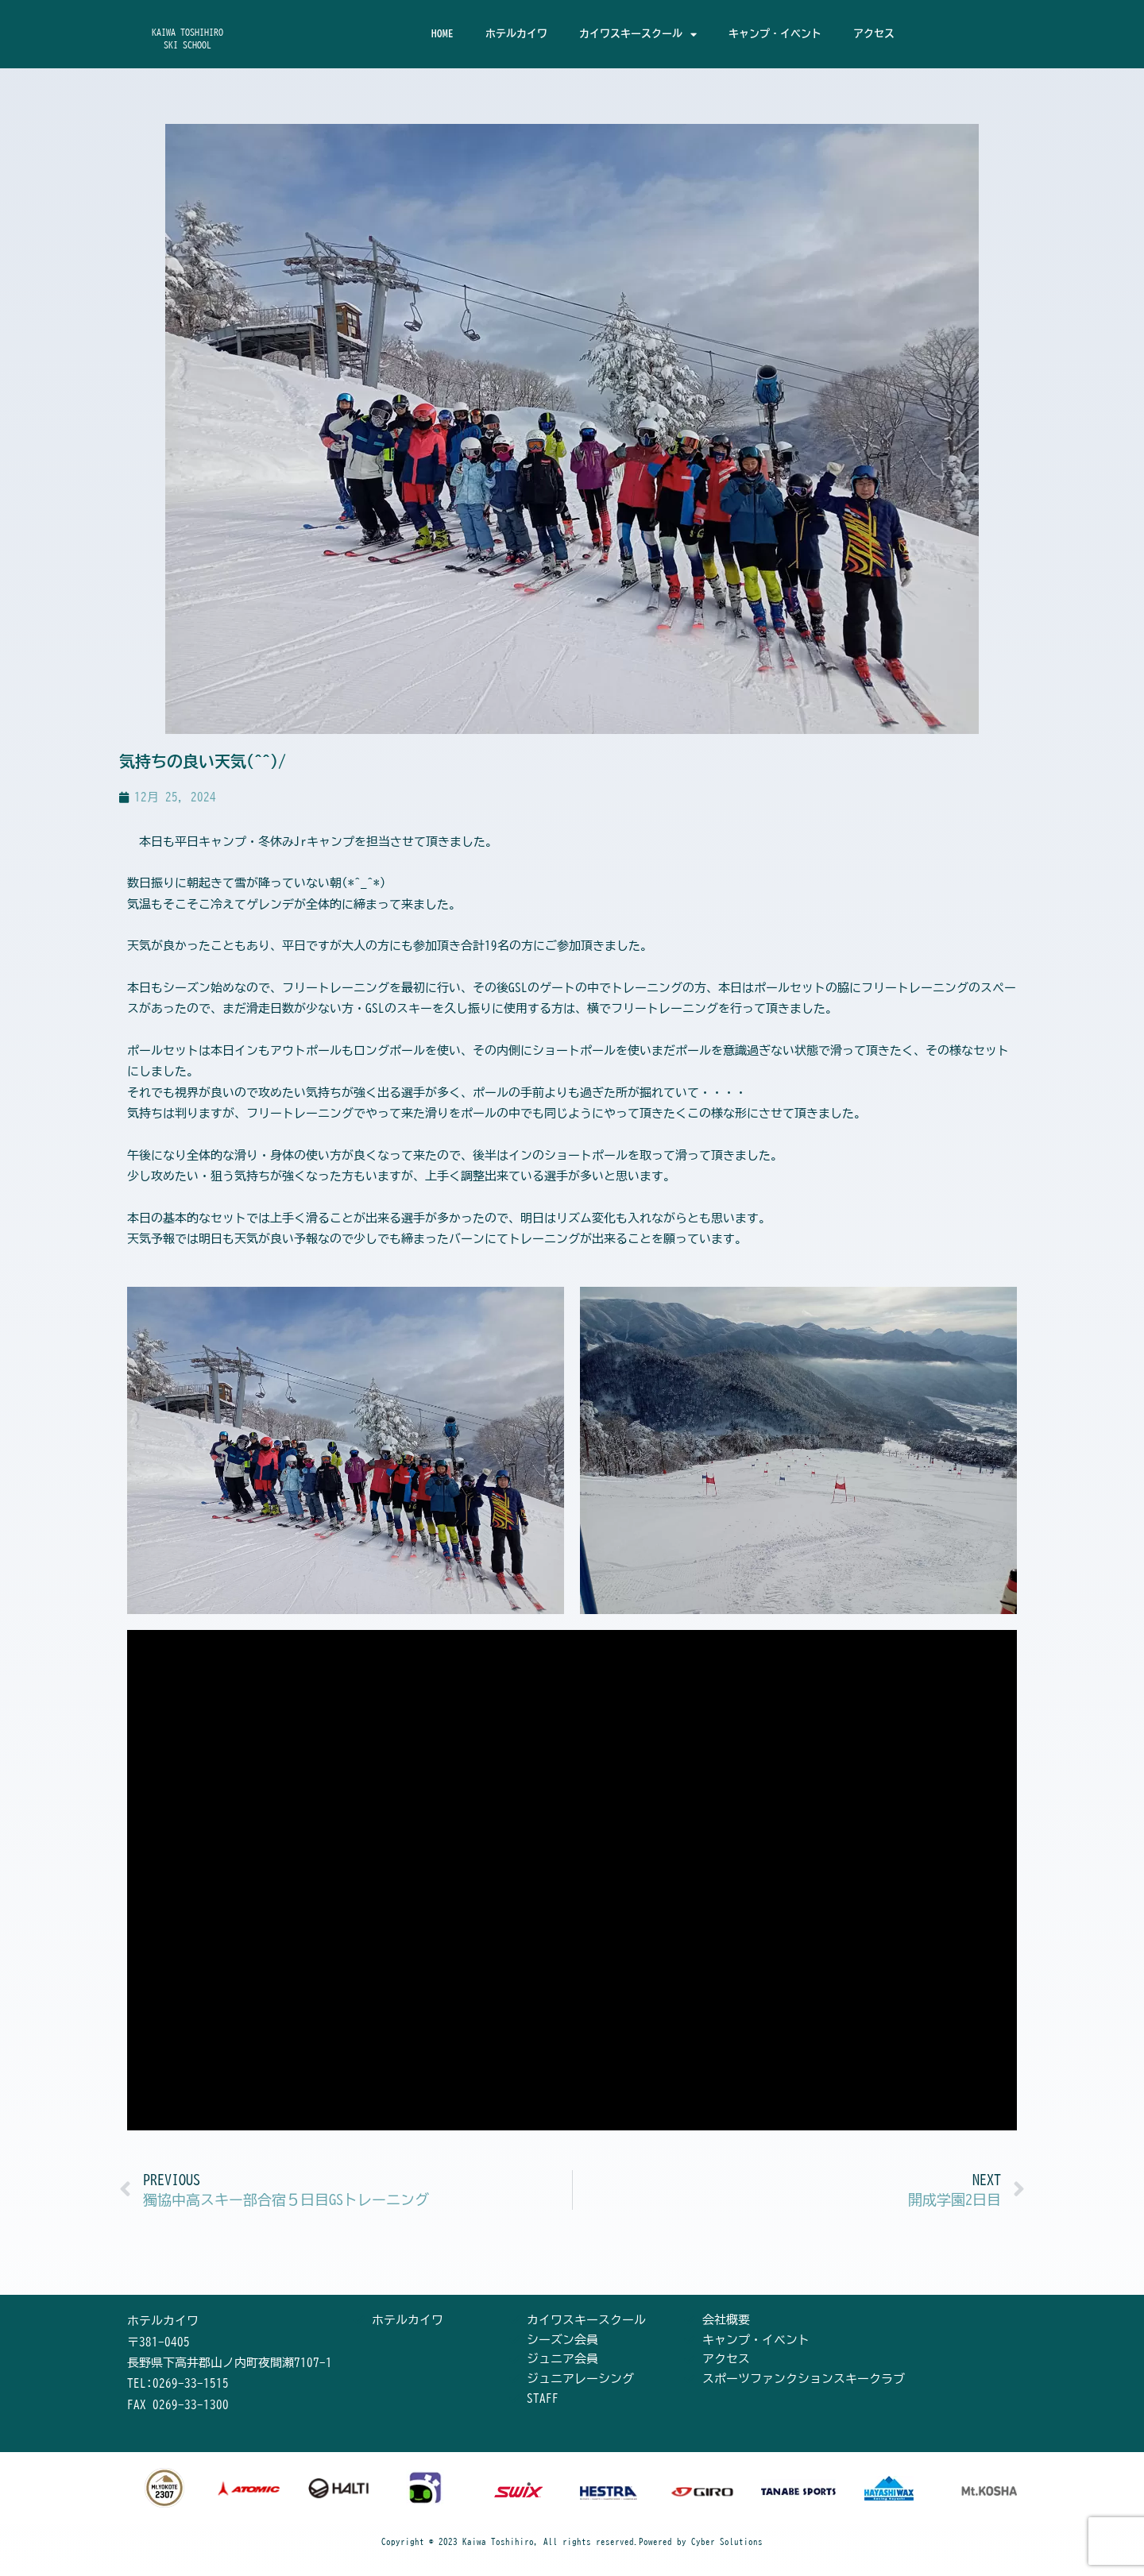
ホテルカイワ (516, 34)
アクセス (874, 34)
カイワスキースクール (638, 34)
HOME (442, 34)
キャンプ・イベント (775, 34)
